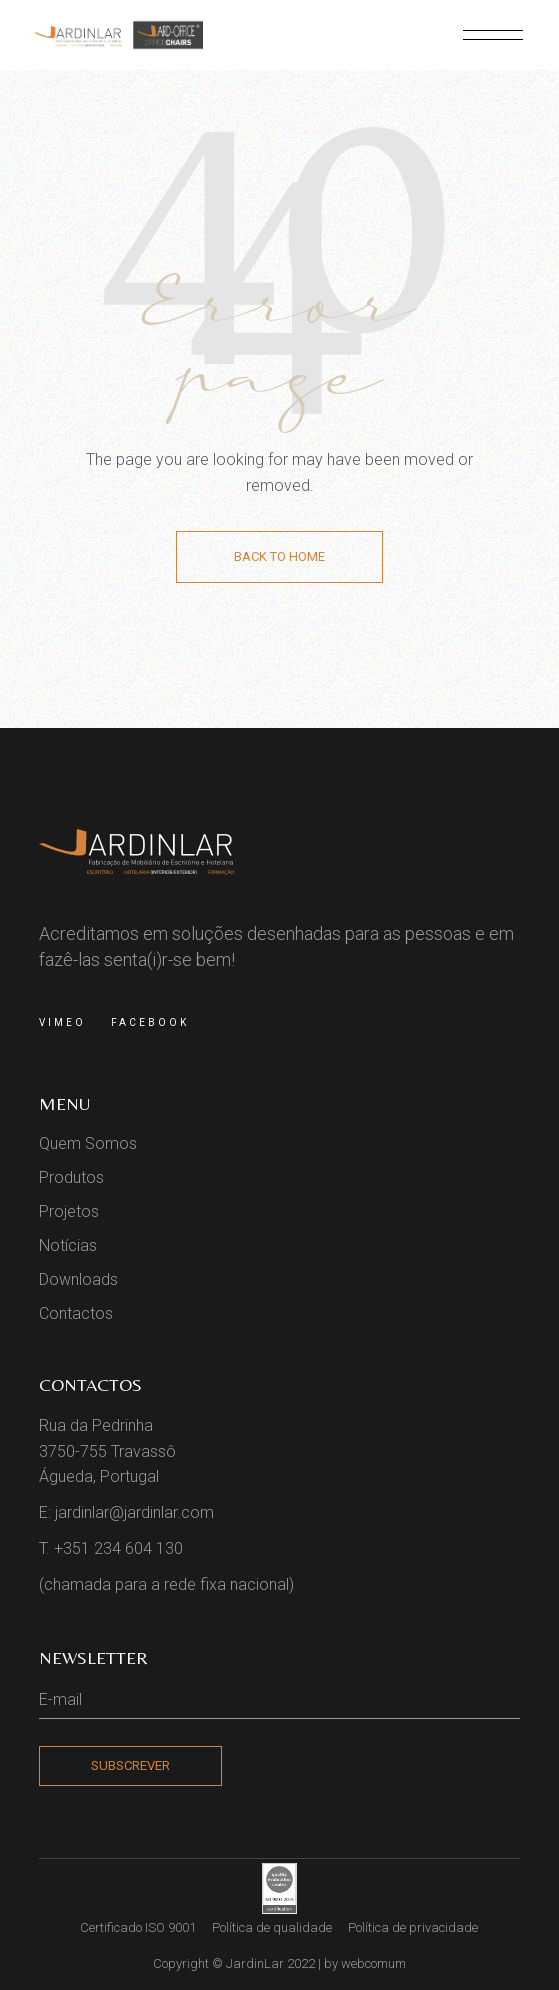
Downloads (78, 1279)
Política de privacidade (413, 1927)
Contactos (76, 1313)
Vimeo (62, 1022)
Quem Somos (88, 1143)
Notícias (68, 1245)
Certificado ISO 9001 (138, 1927)
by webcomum (365, 1963)
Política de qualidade (272, 1927)
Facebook (150, 1022)
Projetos (69, 1211)
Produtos (71, 1177)
